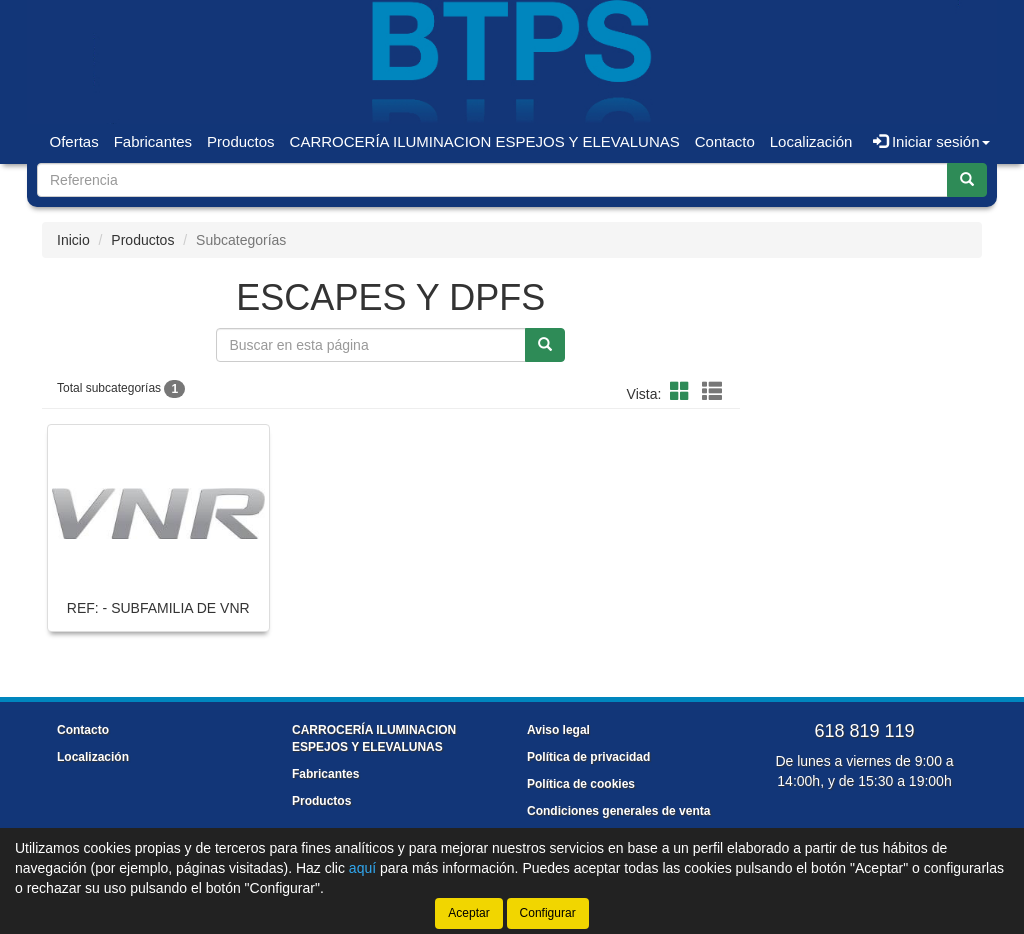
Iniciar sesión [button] (931, 141)
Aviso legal (558, 730)
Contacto (725, 141)
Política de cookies (581, 784)
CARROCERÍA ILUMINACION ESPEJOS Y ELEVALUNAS (485, 141)
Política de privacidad (588, 757)
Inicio (73, 240)
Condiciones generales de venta (618, 811)
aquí (362, 868)
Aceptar (468, 913)
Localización (811, 141)
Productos (241, 141)
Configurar (548, 913)
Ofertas (74, 141)
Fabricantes (153, 141)
